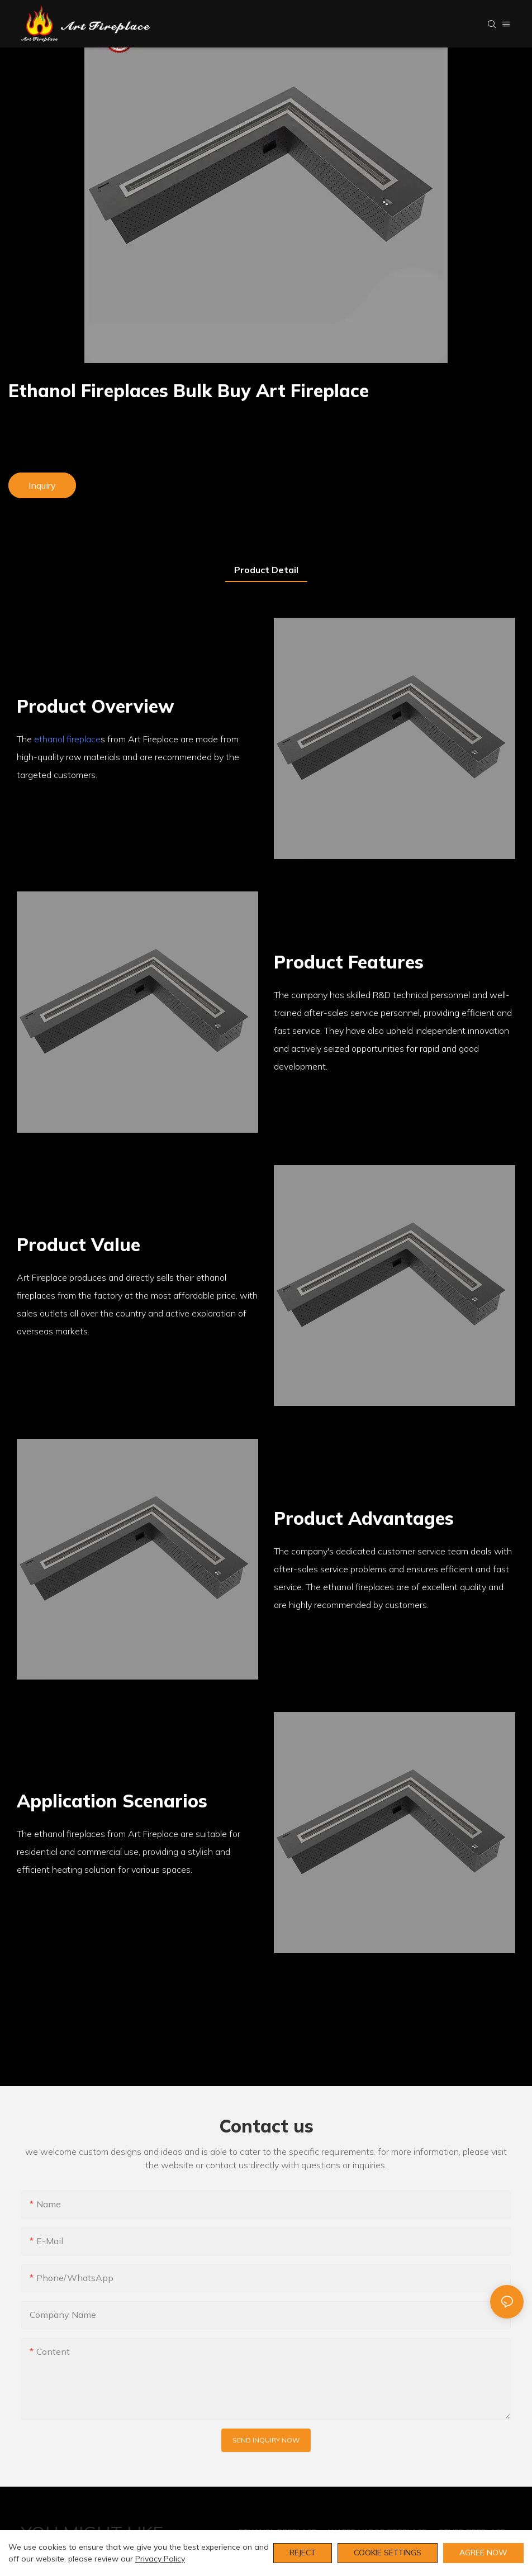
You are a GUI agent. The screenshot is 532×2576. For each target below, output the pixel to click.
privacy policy (160, 2559)
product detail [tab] (266, 569)
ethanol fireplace (67, 739)
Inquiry (42, 485)
